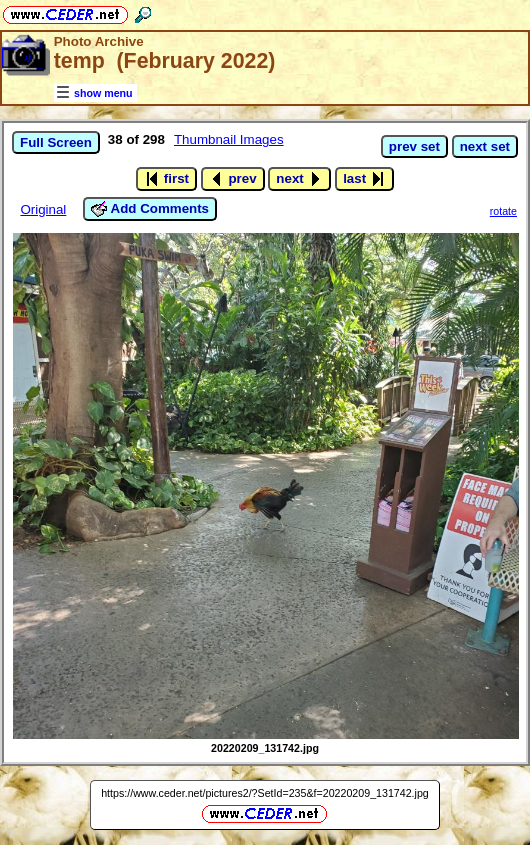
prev (233, 179)
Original (43, 209)
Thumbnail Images (229, 139)
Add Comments (150, 209)
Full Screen (56, 142)
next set (485, 146)
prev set (414, 146)
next (299, 179)
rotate (503, 211)
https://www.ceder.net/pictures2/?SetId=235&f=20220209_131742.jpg (265, 793)
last (364, 179)
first (166, 179)
